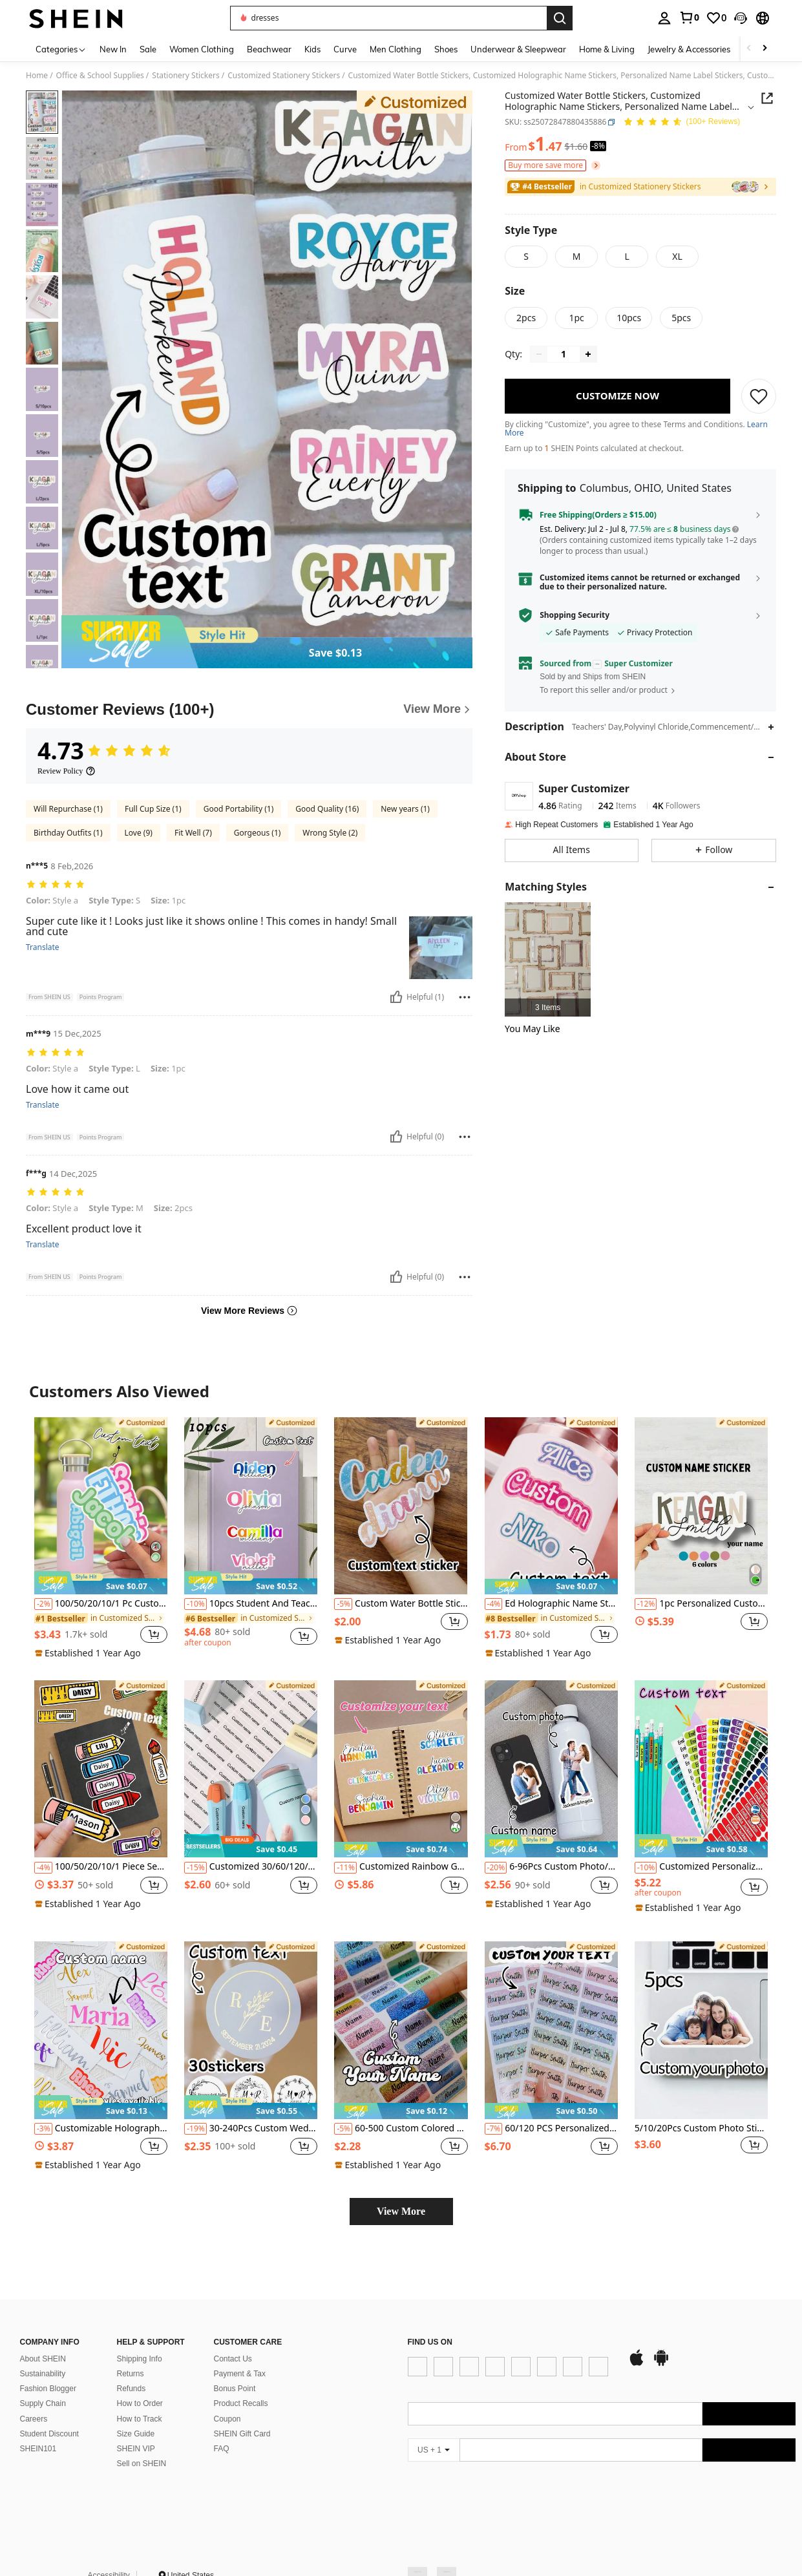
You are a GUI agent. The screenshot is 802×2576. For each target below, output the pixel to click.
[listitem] (548, 959)
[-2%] (43, 1604)
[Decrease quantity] (539, 354)
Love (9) (139, 832)
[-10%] (195, 1604)
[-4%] (494, 1604)
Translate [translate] (42, 947)
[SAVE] (758, 396)
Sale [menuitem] (148, 49)
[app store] (430, 2396)
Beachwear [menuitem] (269, 49)
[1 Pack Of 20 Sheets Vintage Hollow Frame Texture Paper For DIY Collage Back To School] (548, 959)
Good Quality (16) (327, 808)
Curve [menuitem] (345, 49)
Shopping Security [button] (574, 615)
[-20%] (496, 1868)
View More (401, 2211)
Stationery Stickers (185, 75)
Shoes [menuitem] (446, 49)
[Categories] (61, 48)
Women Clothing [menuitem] (201, 49)
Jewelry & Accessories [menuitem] (689, 49)
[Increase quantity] (588, 354)
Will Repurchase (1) (68, 808)
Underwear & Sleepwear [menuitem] (518, 49)
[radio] (526, 257)
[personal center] (664, 18)
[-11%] (345, 1868)
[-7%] (494, 2129)
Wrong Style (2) (329, 832)
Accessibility (109, 2548)
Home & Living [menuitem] (607, 49)
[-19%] (195, 2129)
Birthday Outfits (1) (68, 832)
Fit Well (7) (193, 832)
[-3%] (43, 2129)
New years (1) (405, 808)
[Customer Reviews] (249, 710)
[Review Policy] (66, 771)
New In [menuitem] (113, 49)
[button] (740, 18)
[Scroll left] (749, 48)
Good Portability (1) (239, 808)
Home (37, 75)
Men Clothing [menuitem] (395, 49)
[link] (689, 17)
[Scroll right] (764, 48)
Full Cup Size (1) (153, 808)
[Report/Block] (464, 997)
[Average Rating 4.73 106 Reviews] (681, 122)
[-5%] (343, 1604)
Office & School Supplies (100, 75)
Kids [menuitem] (312, 49)
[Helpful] (396, 997)
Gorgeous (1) (257, 832)
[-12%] (646, 1604)
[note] (100, 1582)
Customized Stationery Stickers (283, 75)
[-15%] (195, 1868)
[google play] (454, 2396)
